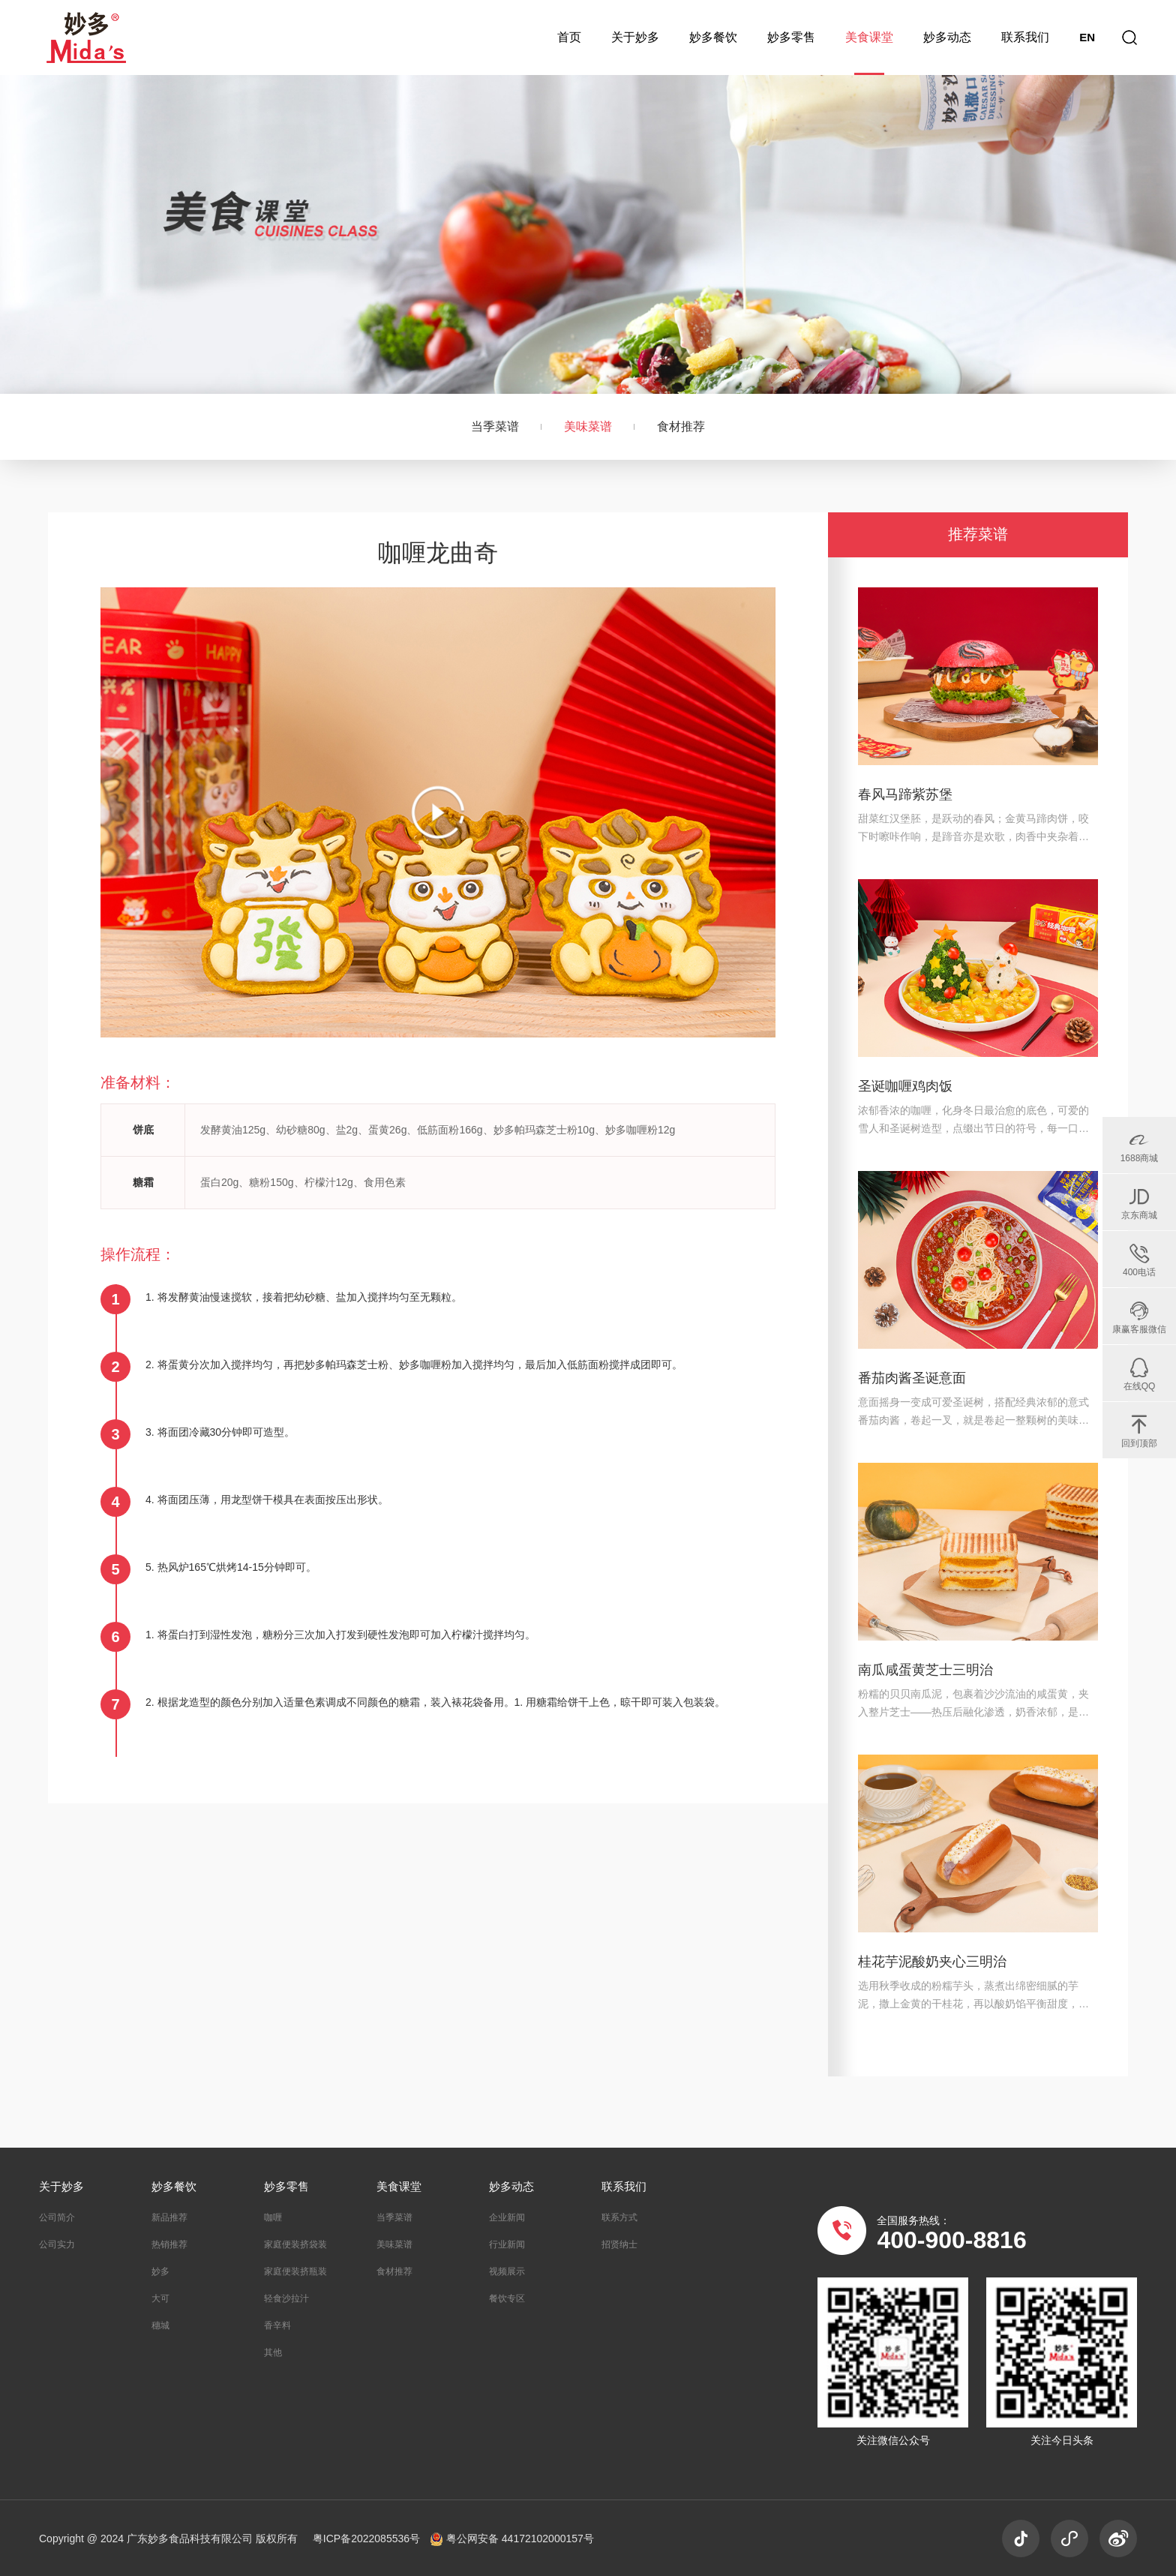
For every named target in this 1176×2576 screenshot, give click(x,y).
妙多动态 (947, 37)
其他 (273, 2352)
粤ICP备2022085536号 (368, 2538)
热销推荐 (170, 2244)
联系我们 (1025, 37)
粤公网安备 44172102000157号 (512, 2538)
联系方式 (620, 2217)
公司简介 (57, 2217)
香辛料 (277, 2325)
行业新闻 (507, 2244)
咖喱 (273, 2217)
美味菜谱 (588, 426)
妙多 (161, 2271)
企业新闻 (507, 2217)
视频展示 (507, 2271)
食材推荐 (681, 426)
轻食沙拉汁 (286, 2298)
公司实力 (57, 2244)
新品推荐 (170, 2217)
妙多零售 (791, 37)
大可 (161, 2298)
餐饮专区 (507, 2298)
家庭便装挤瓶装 (295, 2271)
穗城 (161, 2325)
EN (1087, 37)
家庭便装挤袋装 (295, 2244)
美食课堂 (869, 37)
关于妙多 (635, 37)
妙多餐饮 (713, 37)
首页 (569, 37)
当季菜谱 (495, 426)
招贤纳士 (620, 2244)
